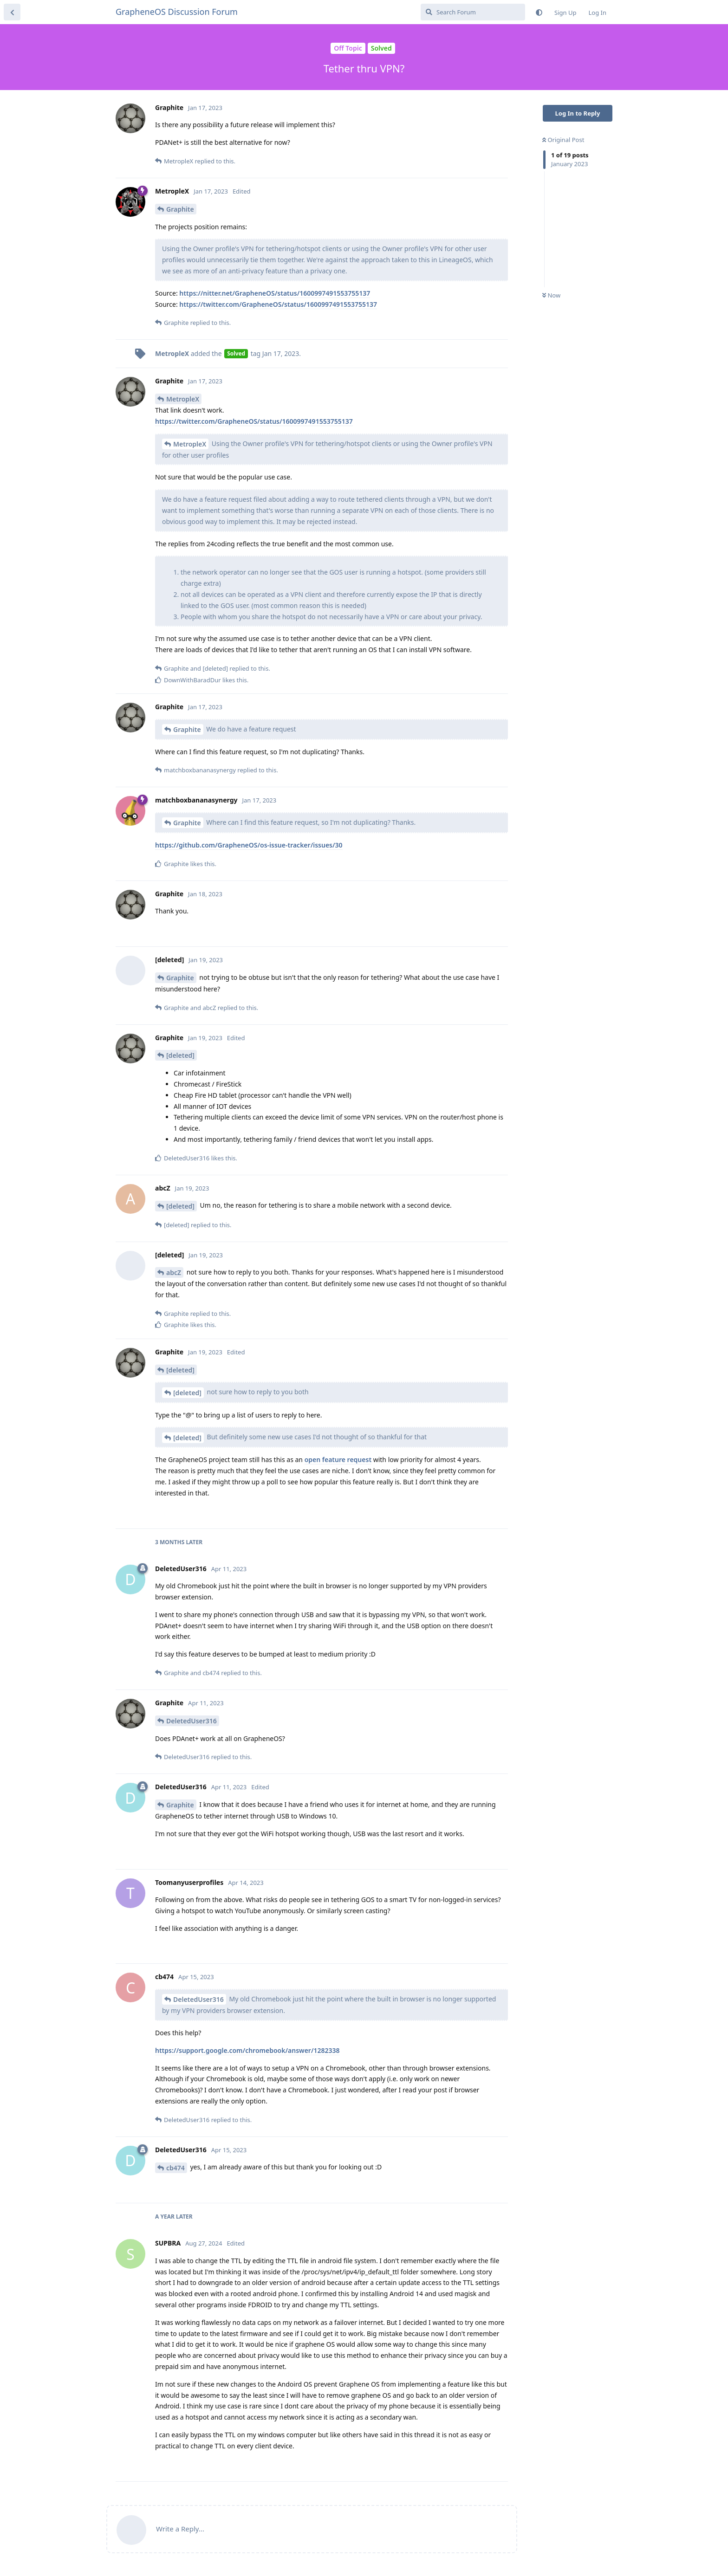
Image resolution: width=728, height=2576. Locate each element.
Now (551, 295)
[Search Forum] (473, 12)
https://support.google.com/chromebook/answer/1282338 (247, 2050)
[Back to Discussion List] (12, 12)
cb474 (175, 2167)
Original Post (563, 140)
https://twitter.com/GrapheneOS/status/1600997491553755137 (278, 304)
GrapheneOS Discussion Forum (177, 11)
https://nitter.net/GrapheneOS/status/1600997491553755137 (274, 293)
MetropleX (182, 399)
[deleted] (180, 1055)
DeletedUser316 (191, 1720)
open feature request (338, 1459)
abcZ (173, 1272)
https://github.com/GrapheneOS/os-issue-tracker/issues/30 (249, 845)
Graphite (180, 209)
